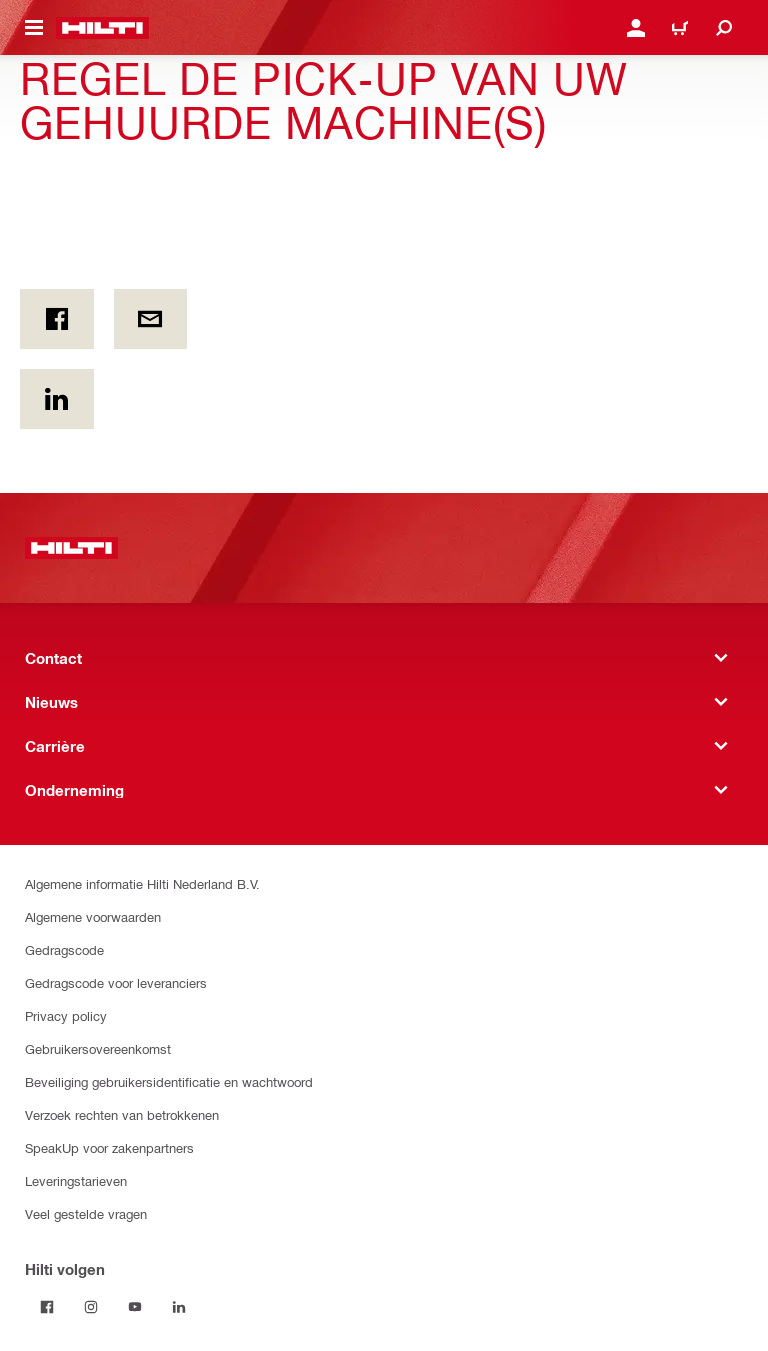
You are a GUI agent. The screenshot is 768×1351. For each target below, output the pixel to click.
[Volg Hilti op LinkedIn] (179, 1307)
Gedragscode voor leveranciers (116, 982)
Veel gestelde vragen (86, 1213)
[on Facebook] (57, 319)
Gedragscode (64, 949)
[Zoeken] (724, 28)
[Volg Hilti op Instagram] (91, 1307)
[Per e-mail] (151, 319)
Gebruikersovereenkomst (98, 1048)
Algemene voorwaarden (93, 916)
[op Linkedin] (57, 399)
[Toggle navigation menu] (34, 28)
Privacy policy (66, 1015)
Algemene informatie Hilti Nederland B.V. (142, 883)
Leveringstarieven (76, 1180)
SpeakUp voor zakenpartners (109, 1147)
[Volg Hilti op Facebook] (47, 1307)
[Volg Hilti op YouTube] (135, 1307)
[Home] (102, 28)
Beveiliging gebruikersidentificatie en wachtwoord (169, 1081)
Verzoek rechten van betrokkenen (122, 1114)
